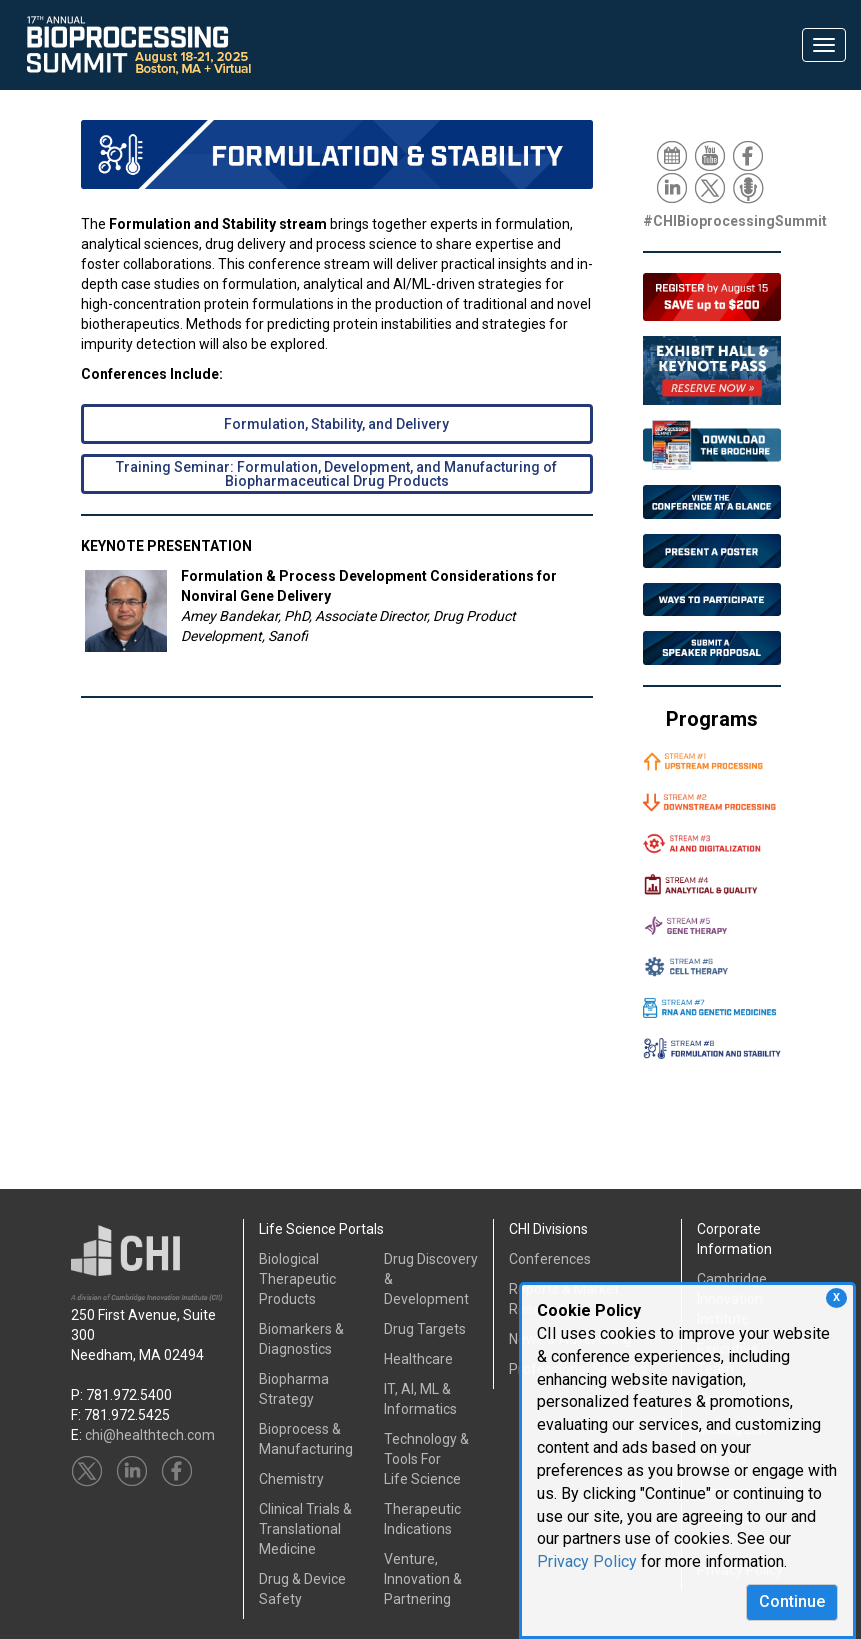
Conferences (550, 1259)
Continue (792, 1601)
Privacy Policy (587, 1561)
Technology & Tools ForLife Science (426, 1459)
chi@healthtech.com (150, 1435)
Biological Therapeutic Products (297, 1279)
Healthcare (418, 1359)
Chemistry (291, 1479)
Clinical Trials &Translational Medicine (305, 1529)
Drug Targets (425, 1329)
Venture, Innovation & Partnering (423, 1579)
